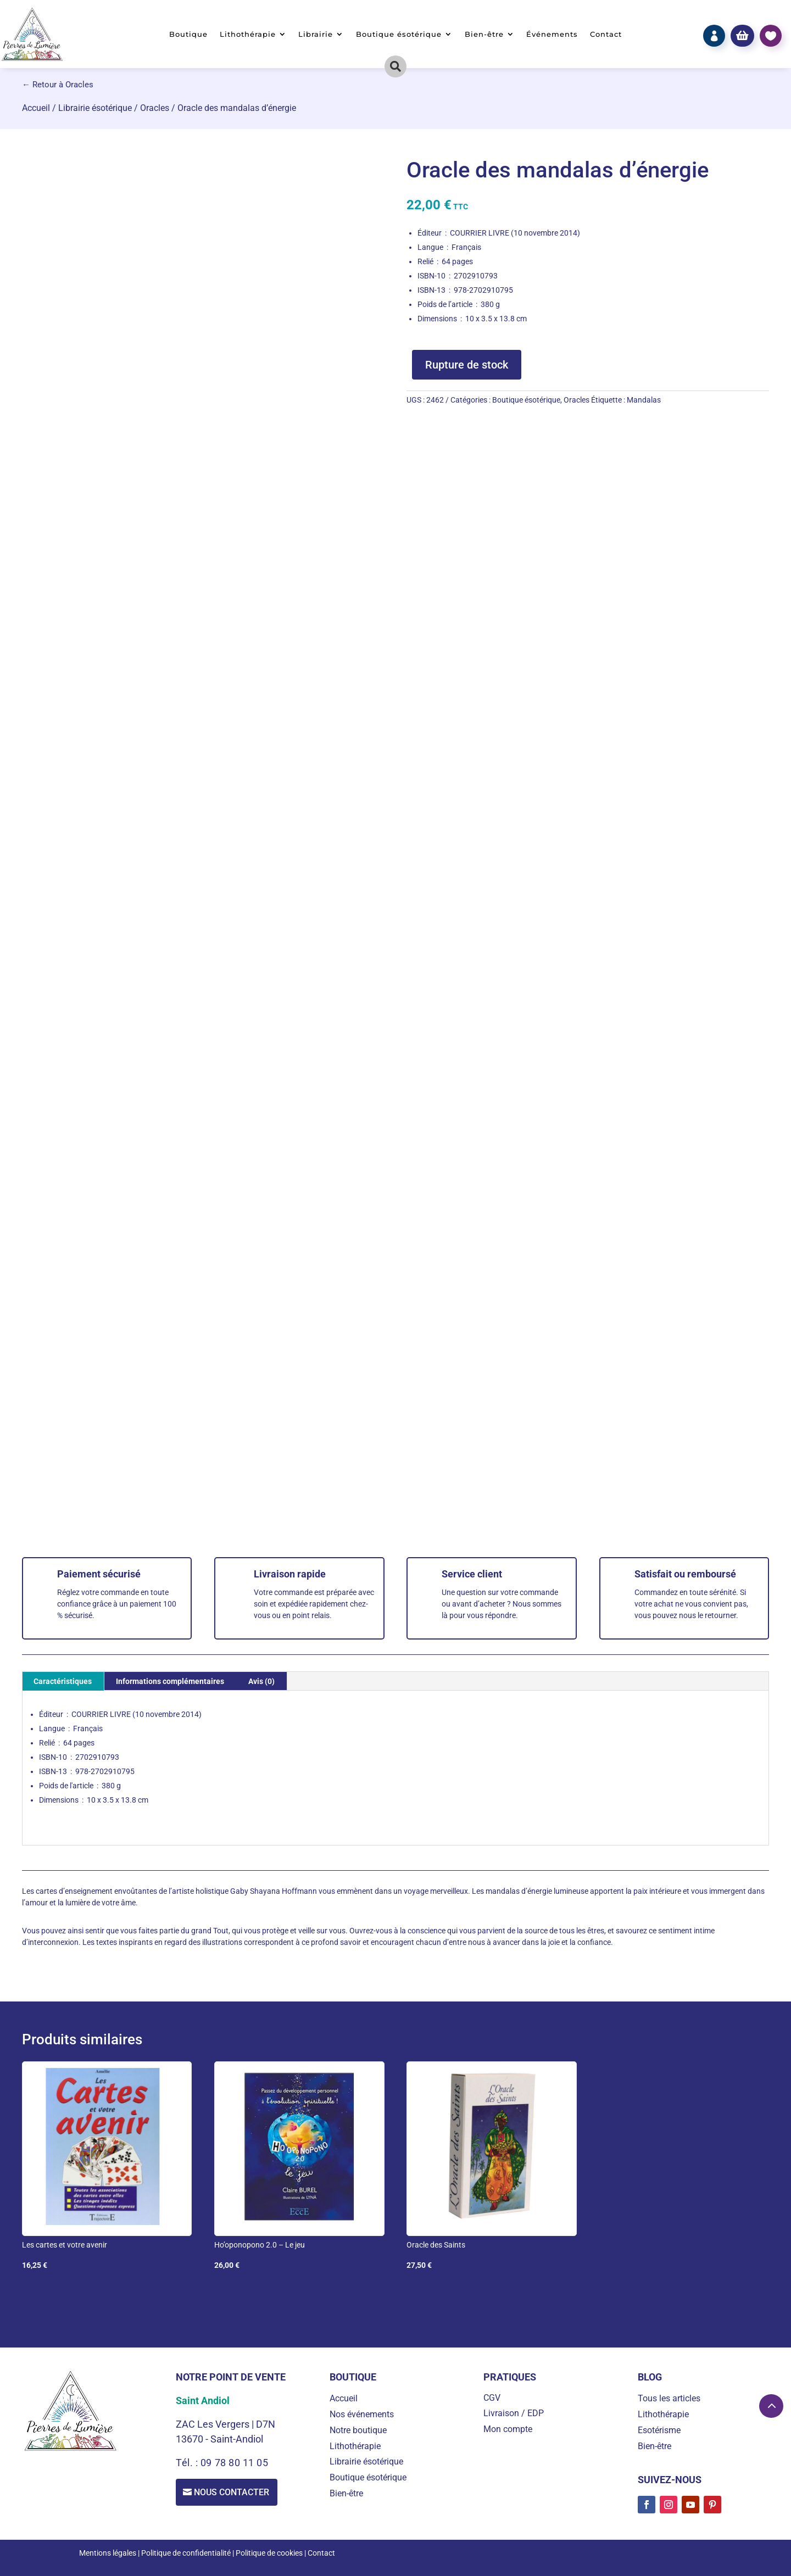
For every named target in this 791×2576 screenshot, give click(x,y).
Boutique (188, 34)
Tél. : (188, 2462)
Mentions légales (107, 2553)
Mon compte (507, 2429)
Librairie (315, 34)
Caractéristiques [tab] (63, 1681)
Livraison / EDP (513, 2413)
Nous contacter (233, 2492)
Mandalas (644, 399)
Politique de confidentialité (186, 2553)
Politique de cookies (269, 2553)
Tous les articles (669, 2398)
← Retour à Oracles (57, 85)
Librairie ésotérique (95, 108)
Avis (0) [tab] (261, 1681)
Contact (606, 34)
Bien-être (484, 34)
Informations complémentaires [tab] (170, 1681)
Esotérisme (659, 2430)
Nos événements (362, 2414)
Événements (552, 34)
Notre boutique (358, 2430)
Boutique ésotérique (399, 34)
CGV (491, 2398)
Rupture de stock (466, 364)
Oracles (154, 108)
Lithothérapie (248, 34)
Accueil (36, 108)
